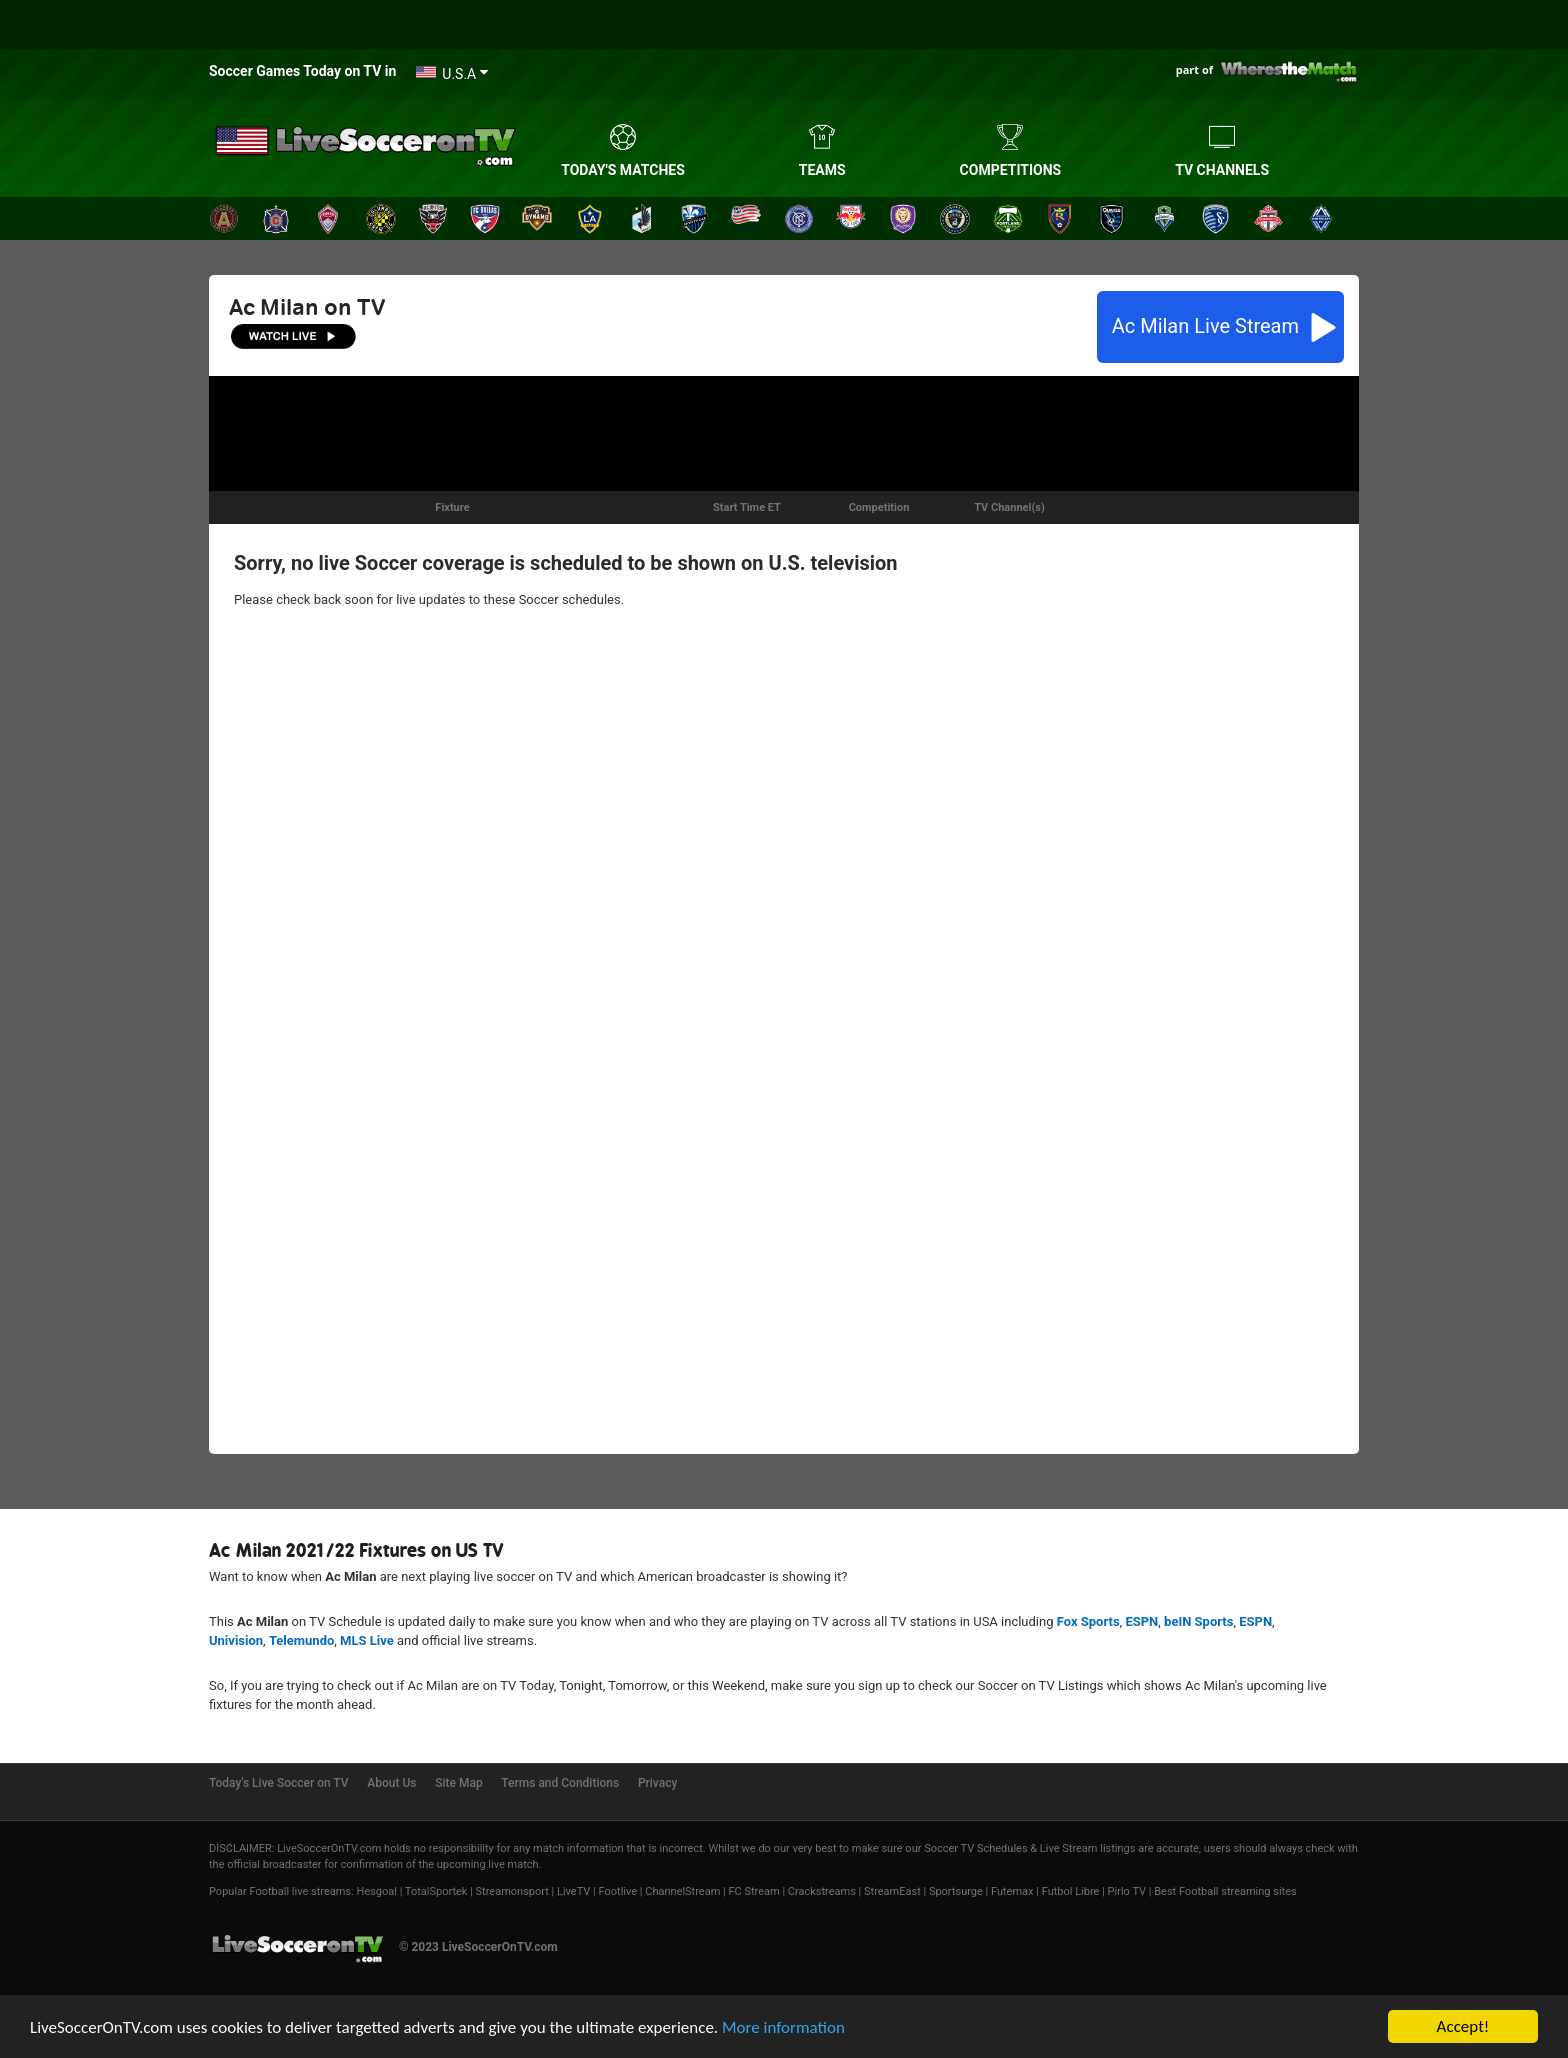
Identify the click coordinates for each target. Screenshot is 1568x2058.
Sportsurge (956, 1891)
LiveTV (573, 1891)
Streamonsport (512, 1891)
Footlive (618, 1891)
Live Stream (1208, 326)
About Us (391, 1783)
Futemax (1012, 1891)
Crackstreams (822, 1891)
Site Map (458, 1783)
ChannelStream (682, 1891)
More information (783, 2027)
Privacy (657, 1783)
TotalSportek (436, 1891)
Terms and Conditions (560, 1783)
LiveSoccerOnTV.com (329, 1848)
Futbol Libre (1071, 1891)
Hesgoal (376, 1891)
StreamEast (892, 1891)
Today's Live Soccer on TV (279, 1783)
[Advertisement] (784, 431)
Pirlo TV (1127, 1891)
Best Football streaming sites (1225, 1891)
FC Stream (753, 1891)
